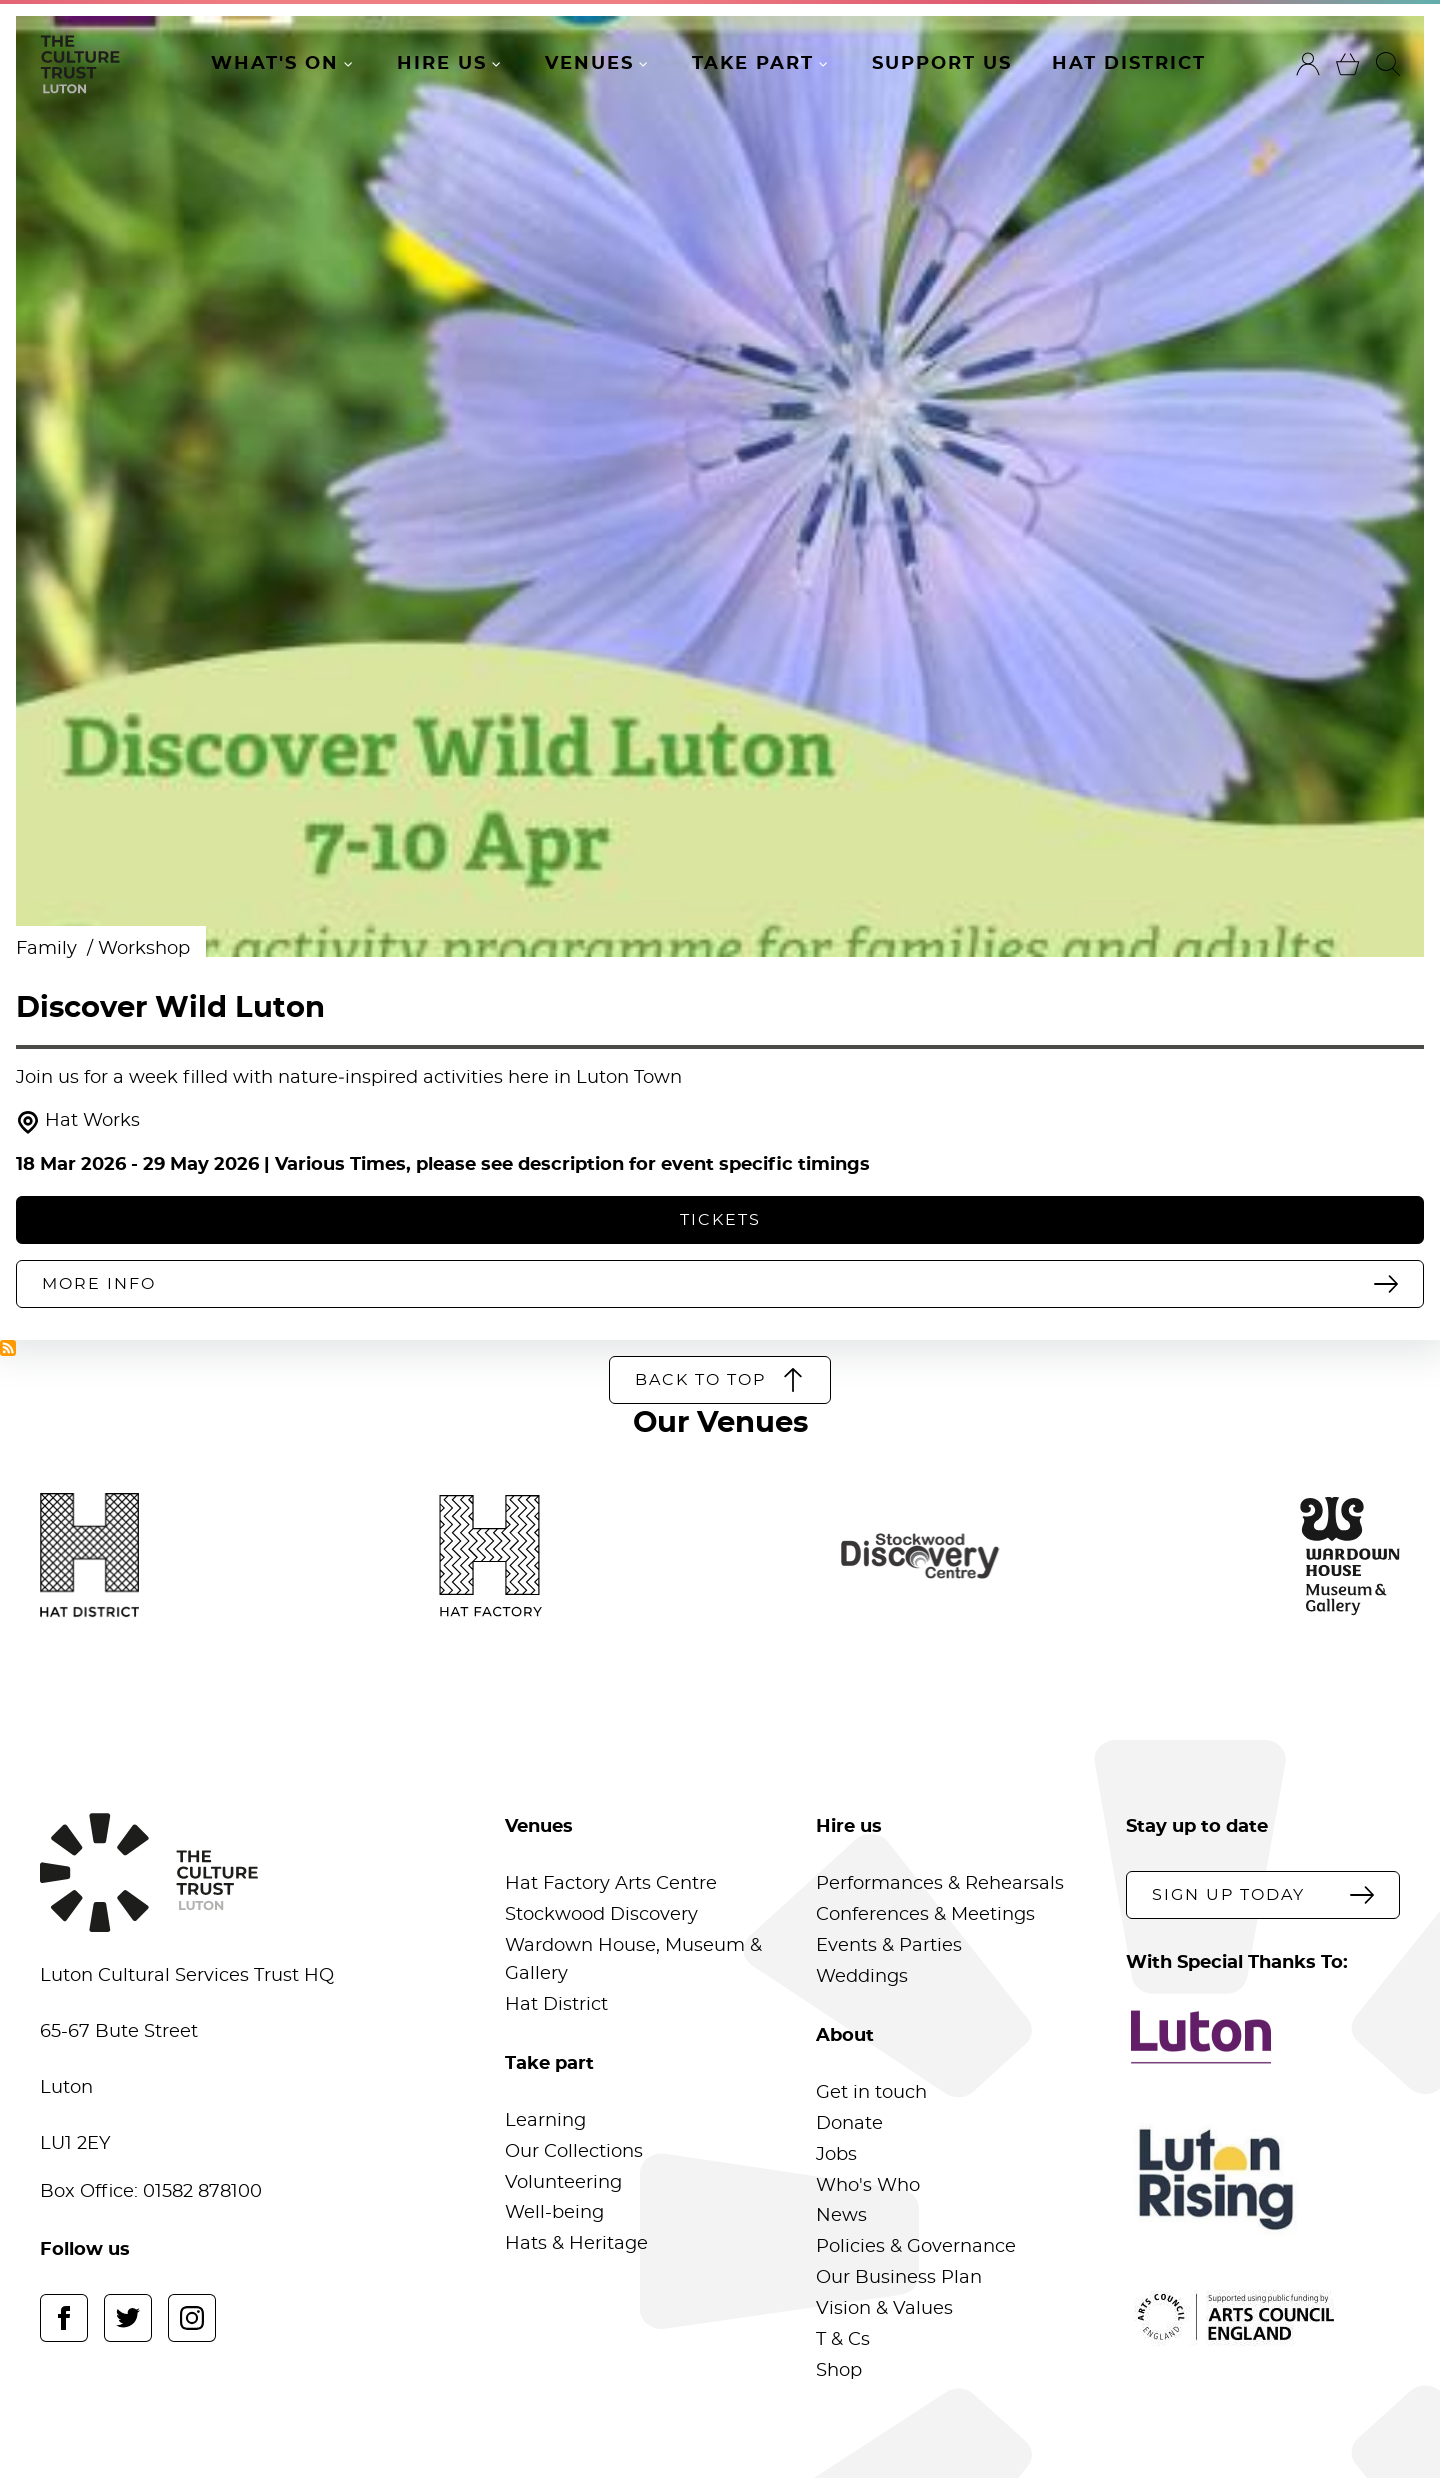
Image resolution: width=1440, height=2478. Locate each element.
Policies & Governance (916, 2247)
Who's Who (868, 2186)
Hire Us (442, 64)
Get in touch (871, 2093)
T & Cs (843, 2340)
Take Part (753, 64)
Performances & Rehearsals (940, 1884)
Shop (839, 2371)
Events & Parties (889, 1946)
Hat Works (78, 1123)
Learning (545, 2121)
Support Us (942, 64)
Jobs (836, 2155)
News (841, 2216)
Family (49, 949)
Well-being (554, 2213)
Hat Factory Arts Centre (611, 1884)
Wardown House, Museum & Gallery (633, 1960)
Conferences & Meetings (925, 1915)
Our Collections (574, 2152)
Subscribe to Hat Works (8, 1348)
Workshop (144, 949)
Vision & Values (884, 2309)
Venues (589, 64)
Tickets (720, 1220)
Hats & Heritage (576, 2244)
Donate (849, 2124)
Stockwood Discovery (601, 1915)
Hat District (1129, 64)
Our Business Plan (899, 2278)
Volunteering (563, 2183)
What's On (275, 64)
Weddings (862, 1977)
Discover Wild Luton (170, 1008)
